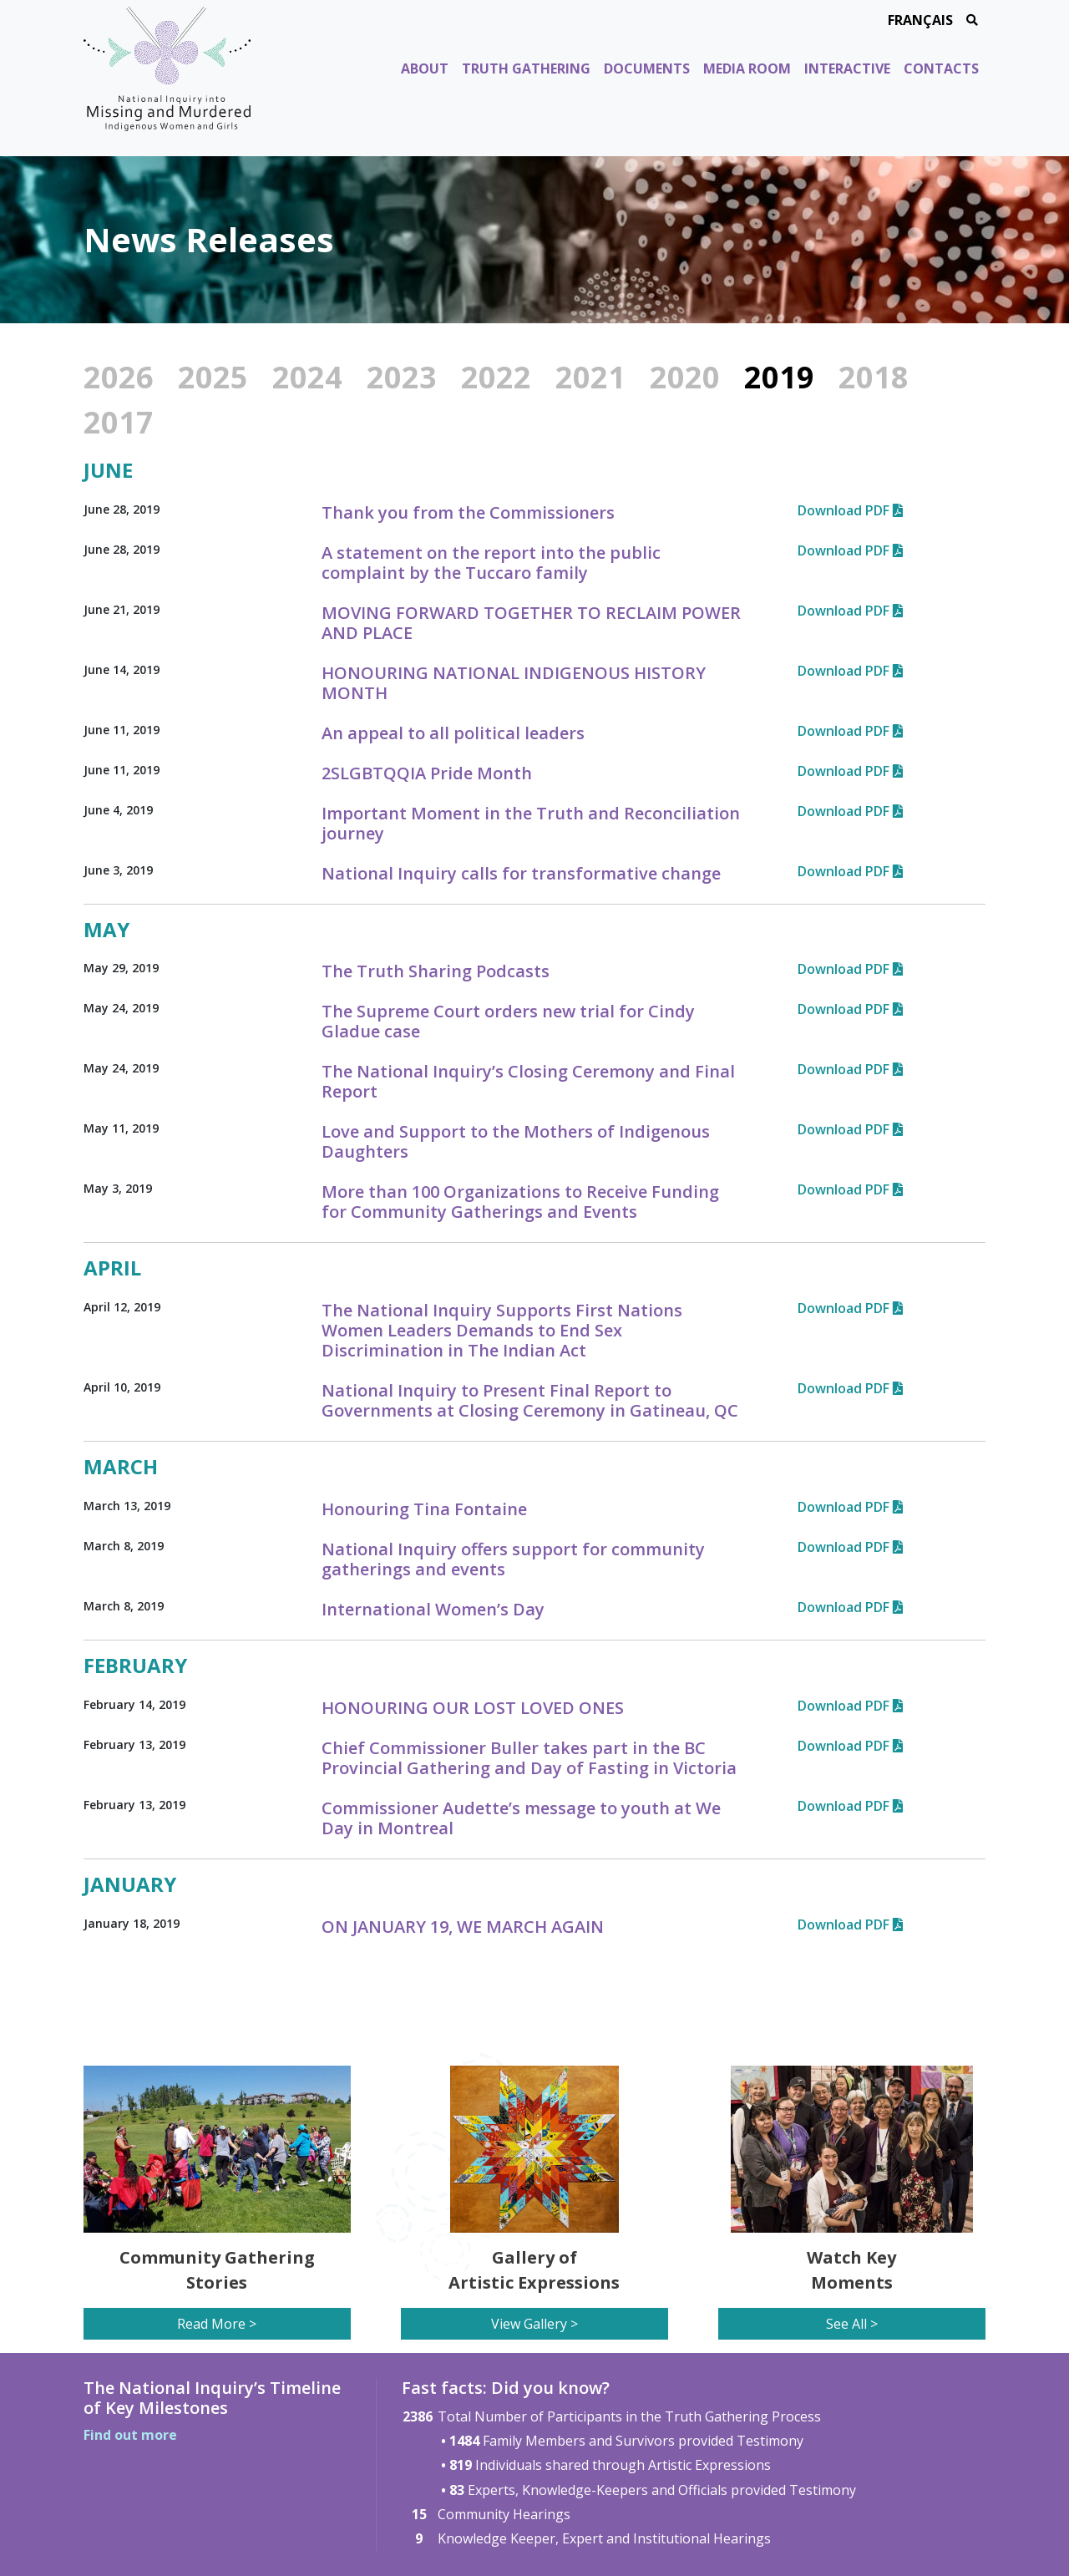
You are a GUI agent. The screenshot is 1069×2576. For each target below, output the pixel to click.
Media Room (747, 68)
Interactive (847, 68)
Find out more (130, 2435)
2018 (873, 377)
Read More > (216, 2324)
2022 (496, 377)
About (424, 68)
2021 (590, 377)
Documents (647, 68)
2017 (119, 422)
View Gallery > (534, 2324)
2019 (779, 377)
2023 (402, 377)
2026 (119, 377)
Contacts (941, 68)
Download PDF (850, 510)
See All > (852, 2324)
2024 (307, 377)
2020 (685, 377)
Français (920, 20)
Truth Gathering (526, 68)
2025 (213, 377)
